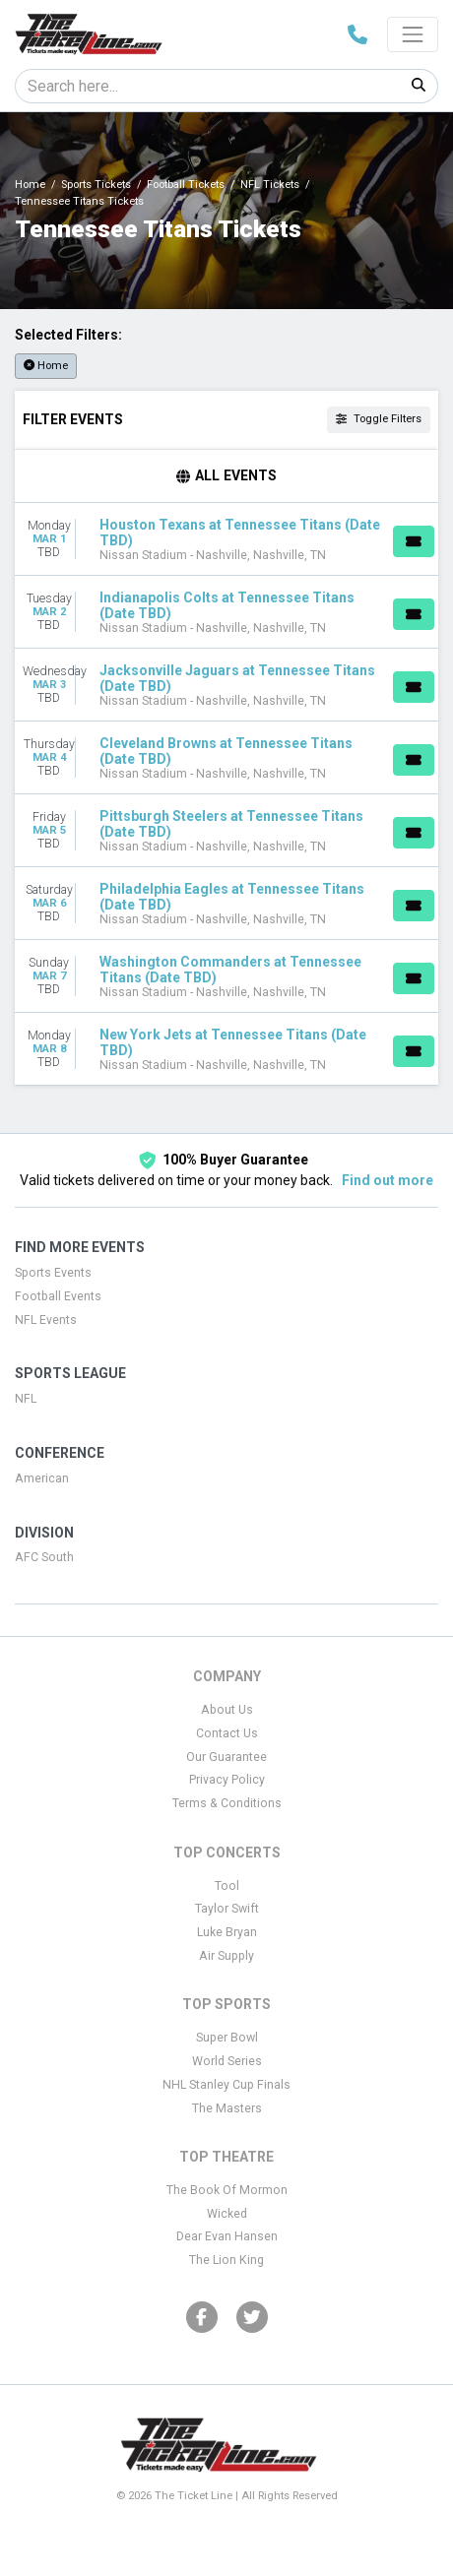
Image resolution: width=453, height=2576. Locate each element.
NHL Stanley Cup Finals (226, 2085)
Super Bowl (227, 2037)
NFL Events (46, 1320)
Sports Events (53, 1273)
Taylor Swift (227, 1909)
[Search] (208, 86)
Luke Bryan (227, 1932)
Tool (227, 1886)
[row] (226, 539)
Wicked (227, 2214)
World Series (227, 2061)
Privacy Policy (227, 1780)
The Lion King (226, 2260)
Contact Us (227, 1733)
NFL (25, 1399)
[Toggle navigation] (412, 34)
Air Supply (226, 1956)
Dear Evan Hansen (227, 2236)
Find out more (387, 1180)
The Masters (227, 2108)
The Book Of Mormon (227, 2190)
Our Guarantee (226, 1757)
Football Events (58, 1296)
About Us (227, 1710)
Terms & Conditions (227, 1803)
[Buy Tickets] (413, 541)
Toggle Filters (378, 418)
